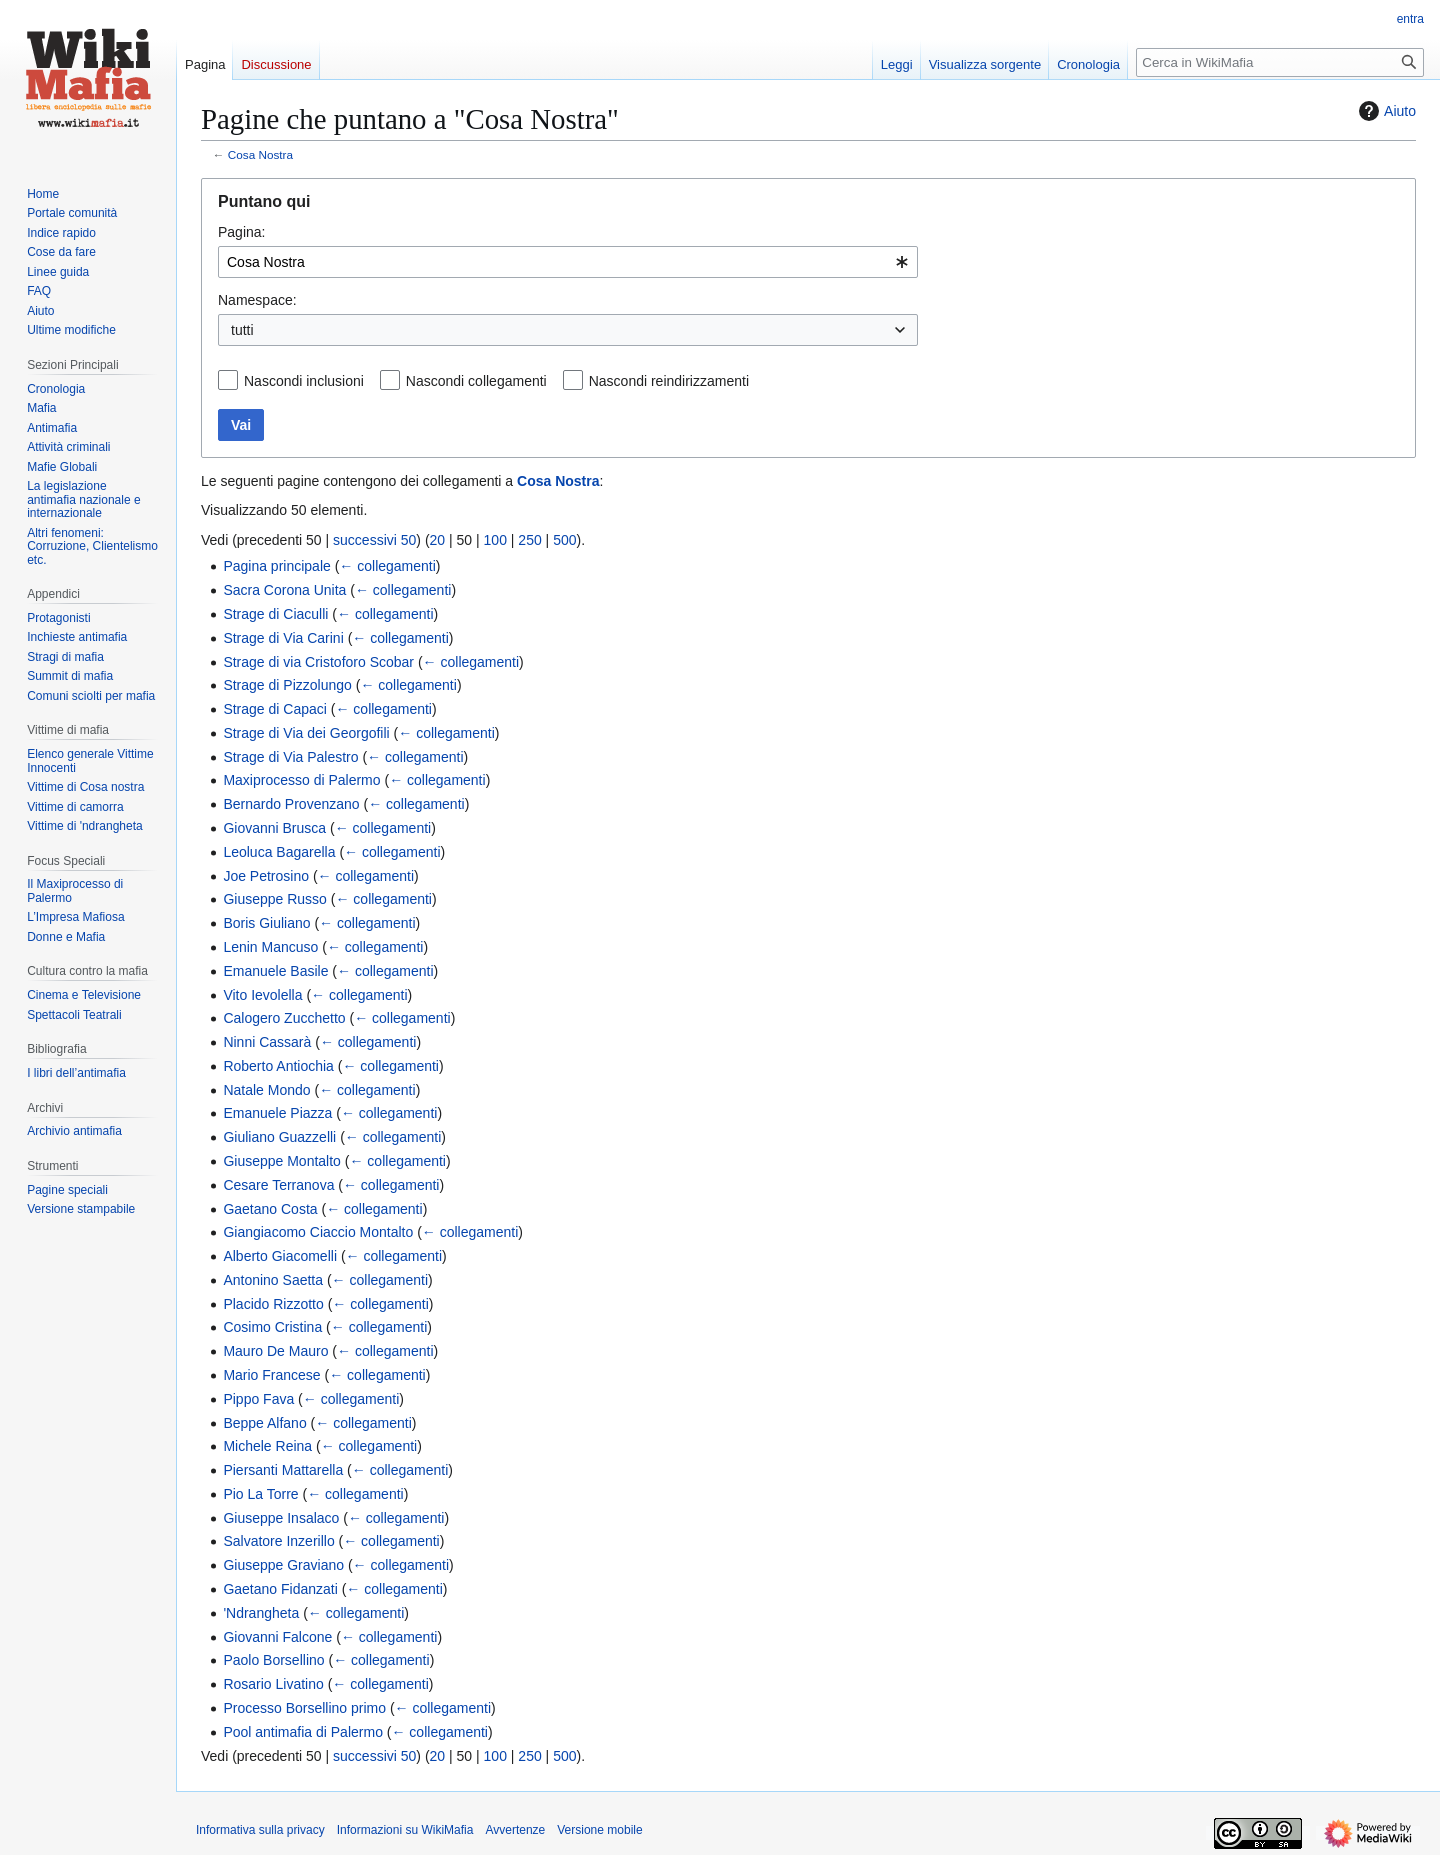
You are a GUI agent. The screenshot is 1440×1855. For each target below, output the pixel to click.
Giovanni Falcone (277, 1637)
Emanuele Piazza (277, 1113)
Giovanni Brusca (274, 828)
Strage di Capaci (275, 709)
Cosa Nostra (260, 154)
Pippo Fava (258, 1399)
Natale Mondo (266, 1090)
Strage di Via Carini (283, 638)
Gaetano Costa (270, 1209)
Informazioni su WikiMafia (405, 1830)
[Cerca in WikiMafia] (1280, 62)
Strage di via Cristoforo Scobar (318, 662)
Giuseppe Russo (275, 899)
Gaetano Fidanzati (280, 1589)
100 (495, 540)
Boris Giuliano (266, 923)
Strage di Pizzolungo (287, 685)
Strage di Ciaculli (275, 614)
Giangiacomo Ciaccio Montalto (318, 1232)
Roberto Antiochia (278, 1066)
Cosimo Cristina (272, 1327)
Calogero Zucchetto (284, 1018)
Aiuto (1385, 111)
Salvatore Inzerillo (278, 1541)
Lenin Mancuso (270, 947)
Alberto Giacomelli (280, 1256)
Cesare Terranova (278, 1185)
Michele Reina (267, 1446)
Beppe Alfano (264, 1423)
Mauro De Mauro (275, 1351)
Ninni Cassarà (267, 1042)
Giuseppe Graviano (283, 1565)
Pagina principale (276, 566)
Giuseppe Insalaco (281, 1518)
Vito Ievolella (262, 995)
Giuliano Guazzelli (279, 1137)
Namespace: (257, 300)
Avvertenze (515, 1830)
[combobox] (568, 262)
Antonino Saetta (273, 1280)
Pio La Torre (260, 1494)
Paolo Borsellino (273, 1660)
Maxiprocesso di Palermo (301, 780)
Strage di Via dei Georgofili (306, 733)
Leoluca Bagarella (279, 852)
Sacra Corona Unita (284, 590)
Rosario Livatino (273, 1684)
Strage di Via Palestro (290, 757)
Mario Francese (271, 1375)
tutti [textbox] (242, 330)
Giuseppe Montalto (282, 1161)
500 (564, 540)
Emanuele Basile (275, 971)
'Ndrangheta (261, 1613)
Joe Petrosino (266, 876)
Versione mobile (599, 1830)
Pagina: (241, 232)
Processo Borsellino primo (304, 1708)
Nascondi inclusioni (304, 381)
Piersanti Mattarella (283, 1470)
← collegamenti (387, 566)
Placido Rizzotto (273, 1304)
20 (438, 540)
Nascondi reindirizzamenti (669, 381)
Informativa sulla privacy (260, 1830)
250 (529, 540)
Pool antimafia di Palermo (303, 1732)
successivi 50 (374, 540)
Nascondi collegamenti (476, 381)
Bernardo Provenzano (291, 804)
